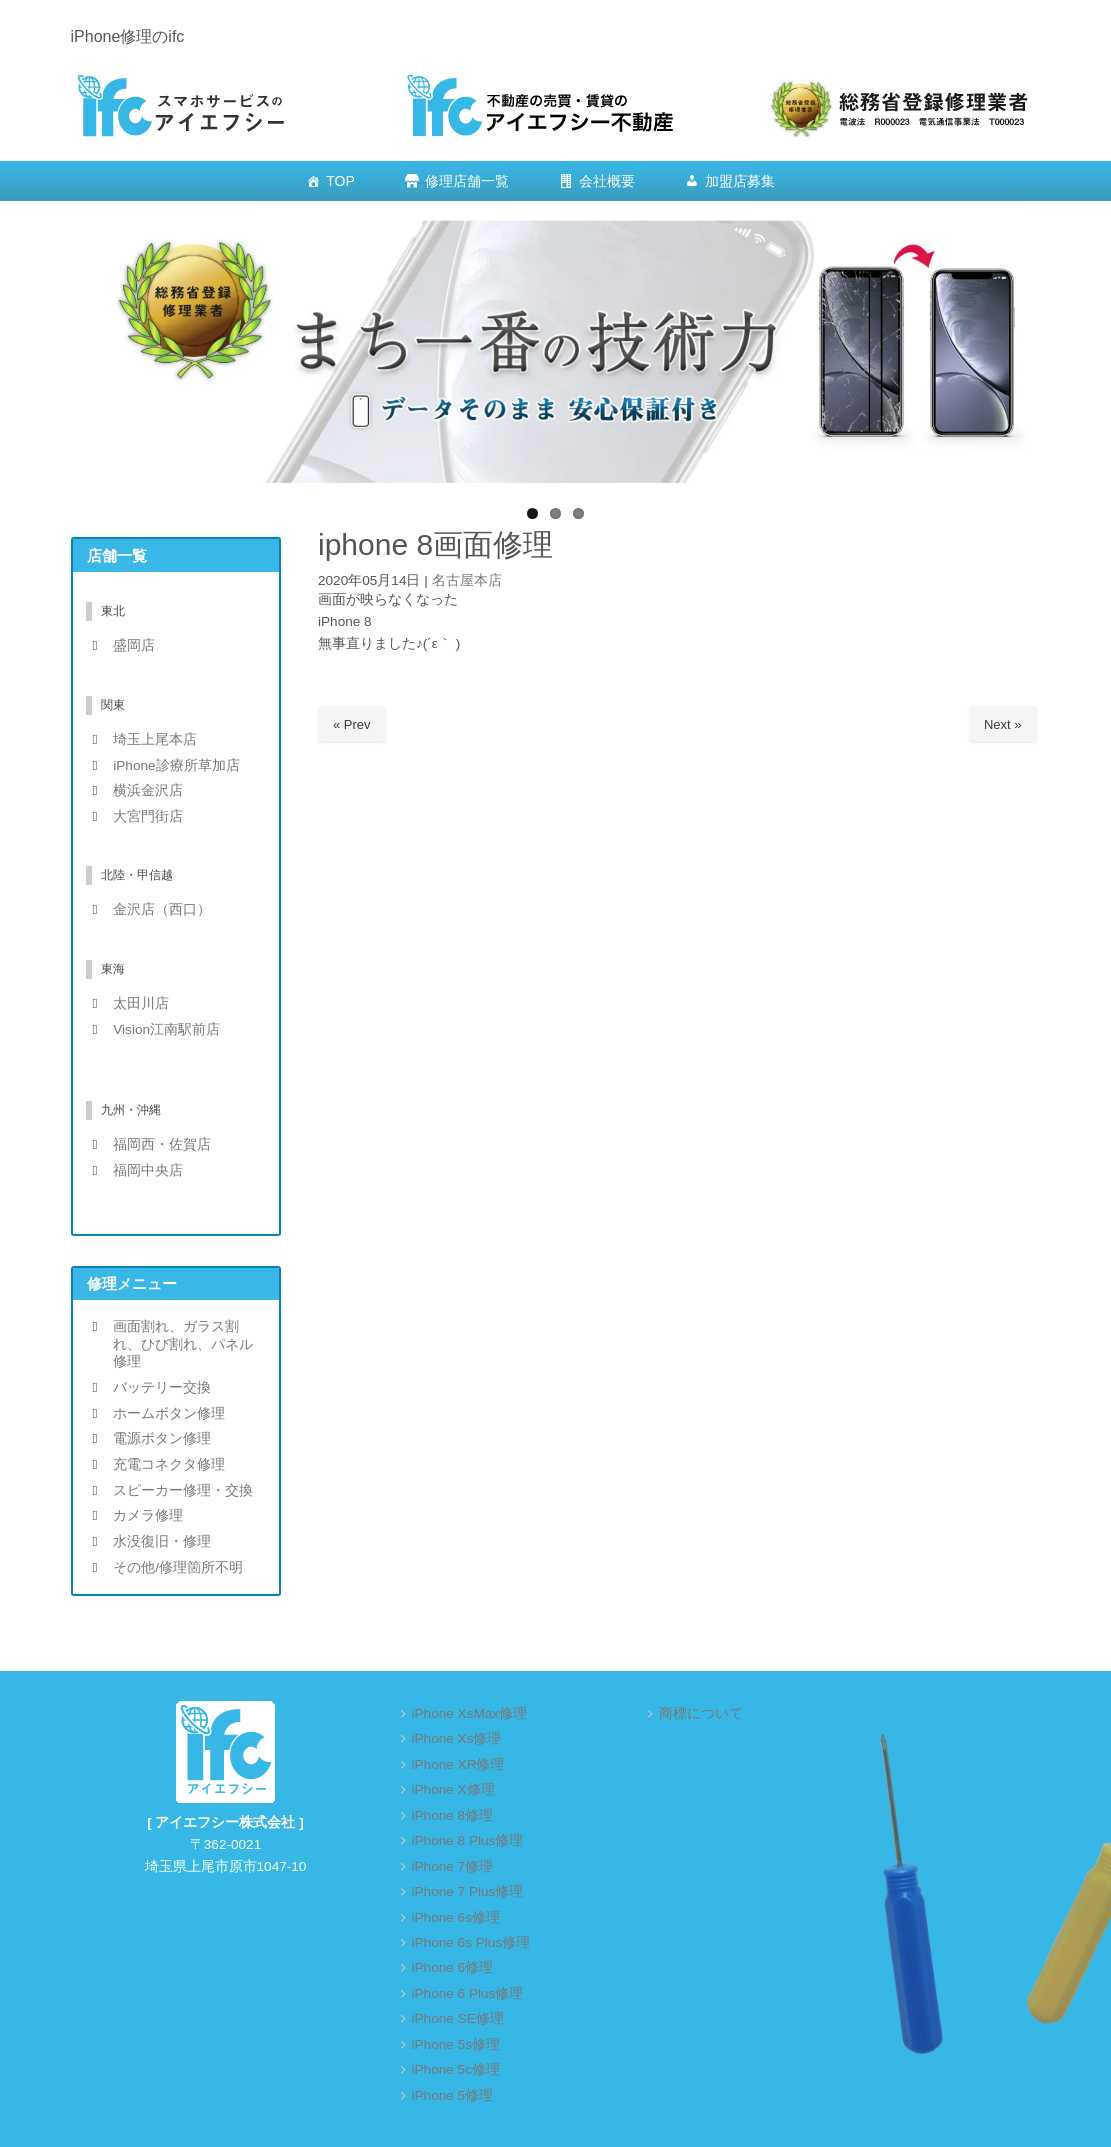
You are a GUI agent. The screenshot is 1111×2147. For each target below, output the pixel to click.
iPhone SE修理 (458, 2018)
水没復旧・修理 (162, 1541)
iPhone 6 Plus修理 (468, 1993)
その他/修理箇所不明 (178, 1567)
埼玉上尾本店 (155, 739)
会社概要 (607, 181)
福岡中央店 (148, 1170)
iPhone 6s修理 (456, 1917)
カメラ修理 (148, 1515)
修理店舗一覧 (467, 181)
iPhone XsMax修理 (470, 1713)
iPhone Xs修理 (457, 1738)
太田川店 (141, 1003)
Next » (1003, 724)
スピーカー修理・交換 (183, 1490)
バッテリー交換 (162, 1387)
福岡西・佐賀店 (162, 1144)
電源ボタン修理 (162, 1438)
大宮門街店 (148, 816)
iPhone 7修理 (453, 1866)
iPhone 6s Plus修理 (471, 1942)
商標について (701, 1713)
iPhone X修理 (453, 1789)
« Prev (352, 724)
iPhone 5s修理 (456, 2044)
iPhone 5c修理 (456, 2069)
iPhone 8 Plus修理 (468, 1840)
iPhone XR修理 (458, 1764)
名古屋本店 (467, 580)
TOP (340, 181)
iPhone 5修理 (453, 2095)
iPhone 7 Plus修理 (468, 1891)
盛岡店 (134, 645)
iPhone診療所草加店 (176, 765)
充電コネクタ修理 (169, 1464)
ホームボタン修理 (169, 1413)
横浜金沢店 (148, 790)
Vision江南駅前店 (166, 1029)
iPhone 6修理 (453, 1967)
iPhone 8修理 (453, 1815)
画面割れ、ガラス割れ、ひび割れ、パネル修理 (183, 1344)
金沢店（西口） (162, 909)
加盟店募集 (740, 181)
